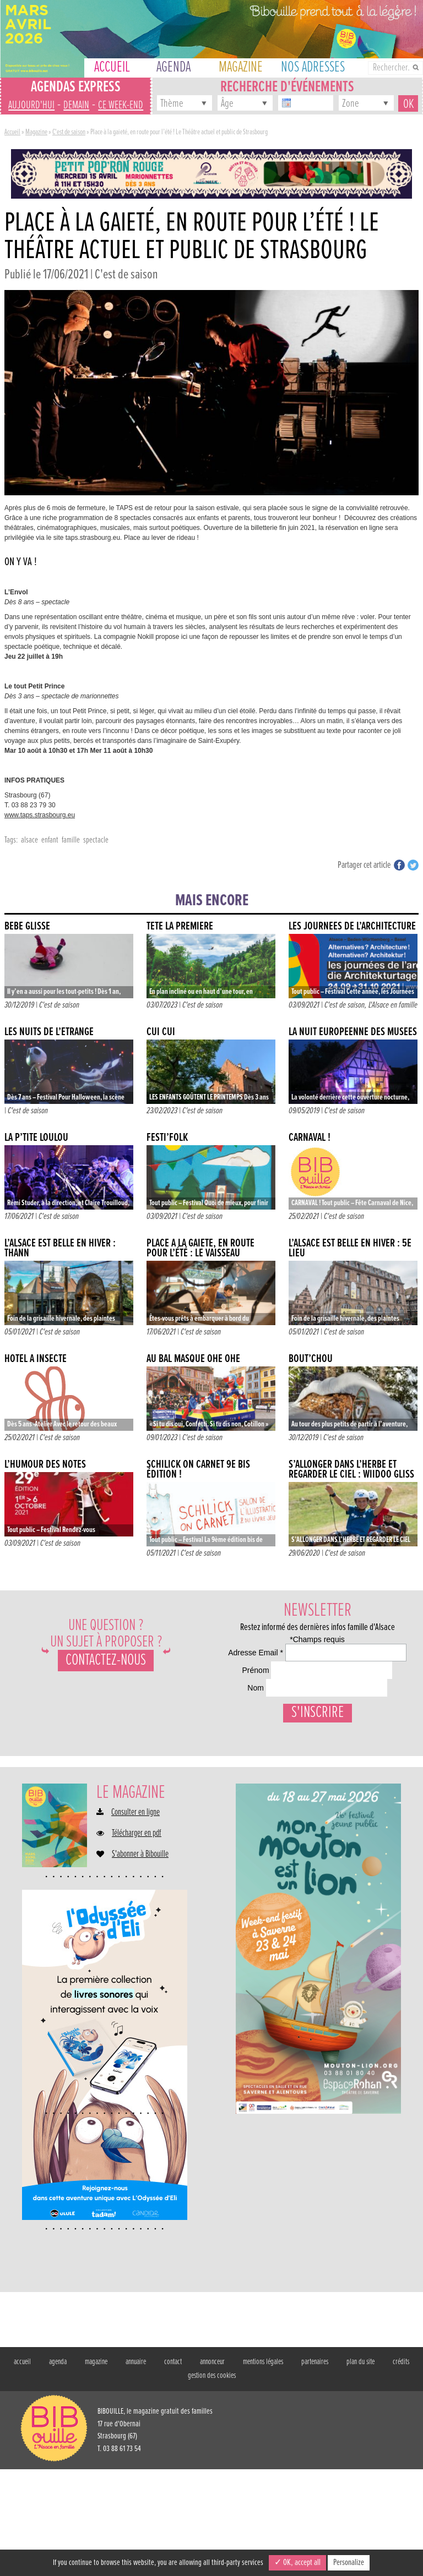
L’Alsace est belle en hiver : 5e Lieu (350, 1248)
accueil (22, 2468)
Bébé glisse (27, 926)
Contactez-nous (106, 1660)
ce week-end (120, 105)
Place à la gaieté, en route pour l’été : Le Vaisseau (200, 1248)
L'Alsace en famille (392, 1005)
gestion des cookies (212, 2482)
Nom (226, 1753)
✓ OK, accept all (297, 2562)
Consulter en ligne (135, 1919)
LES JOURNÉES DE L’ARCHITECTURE (352, 926)
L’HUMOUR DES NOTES (45, 1464)
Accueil (12, 132)
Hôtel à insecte (35, 1359)
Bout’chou (311, 1359)
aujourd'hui (31, 105)
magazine (96, 2468)
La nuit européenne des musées (353, 1032)
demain (76, 105)
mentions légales (263, 2468)
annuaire (136, 2468)
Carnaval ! (309, 1137)
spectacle (96, 840)
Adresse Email (246, 1667)
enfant (49, 840)
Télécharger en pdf (136, 1940)
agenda (58, 2468)
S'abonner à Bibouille (140, 1961)
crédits (401, 2468)
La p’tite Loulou (36, 1137)
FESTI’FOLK (167, 1137)
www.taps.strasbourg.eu (39, 815)
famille (71, 840)
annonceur (212, 2468)
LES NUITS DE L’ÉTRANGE (49, 1032)
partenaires (314, 2468)
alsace (29, 840)
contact (173, 2468)
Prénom (231, 1711)
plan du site (360, 2468)
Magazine (36, 132)
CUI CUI (161, 1032)
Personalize (348, 2562)
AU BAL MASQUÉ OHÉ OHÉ (193, 1359)
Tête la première (180, 926)
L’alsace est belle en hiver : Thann (60, 1248)
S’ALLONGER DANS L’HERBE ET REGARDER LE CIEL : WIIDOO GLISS (351, 1469)
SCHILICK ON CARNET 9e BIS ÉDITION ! (198, 1469)
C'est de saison (68, 132)
